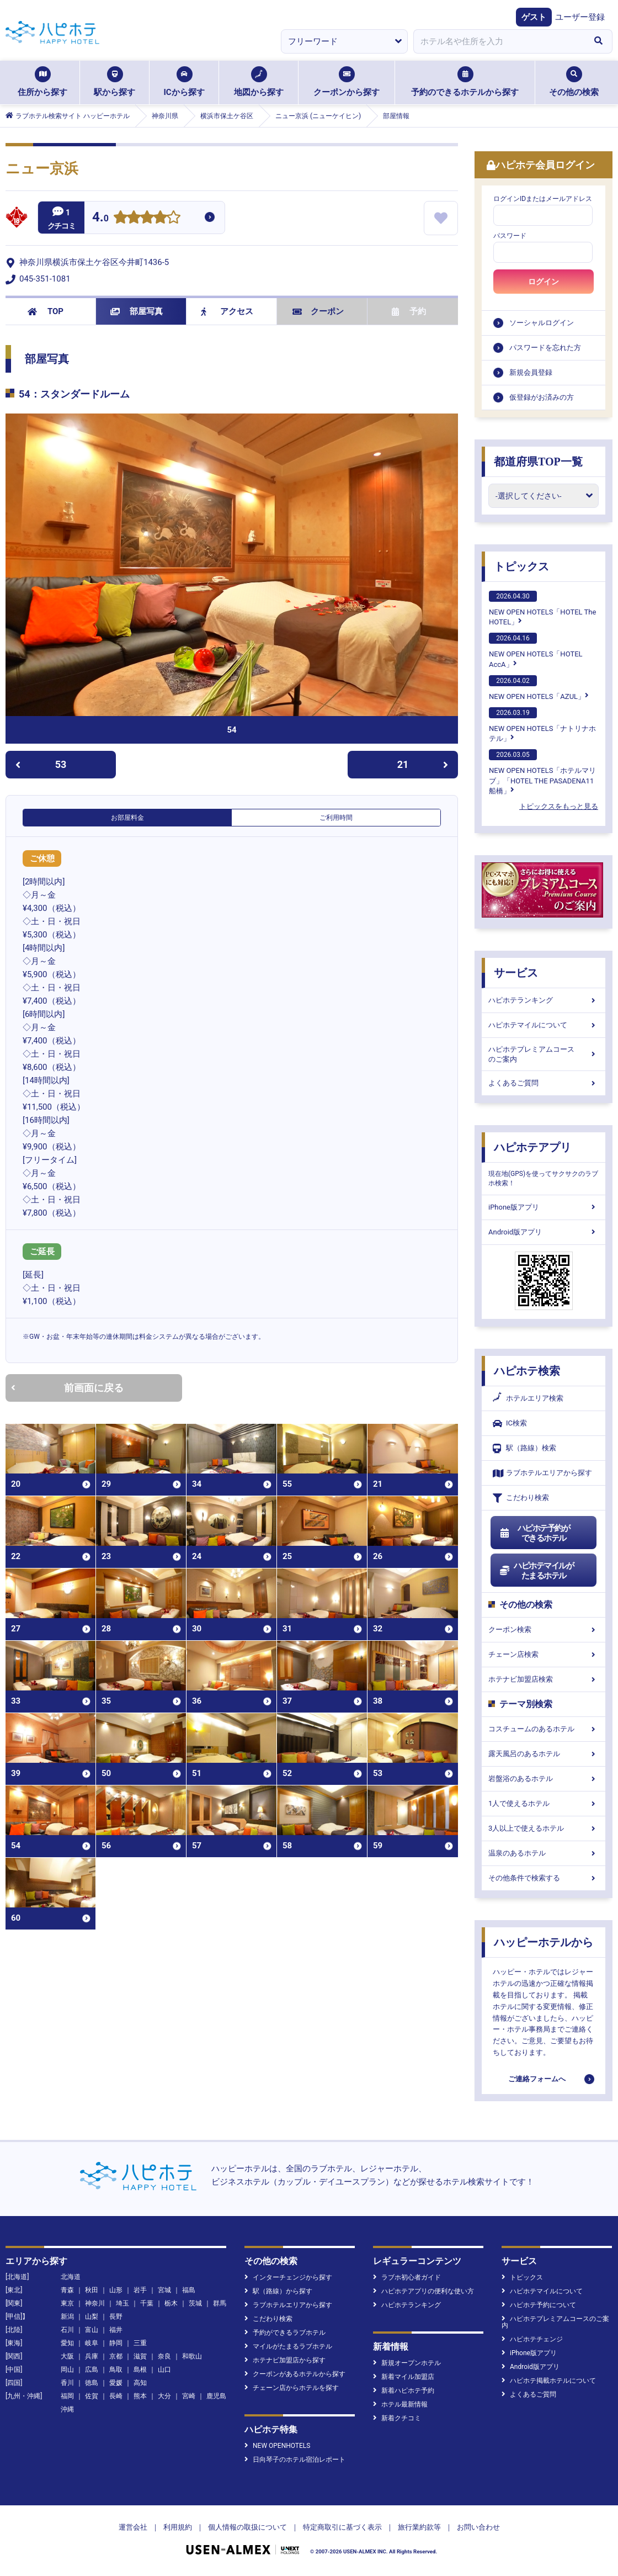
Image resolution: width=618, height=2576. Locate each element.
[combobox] (498, 41)
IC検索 (510, 1423)
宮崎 (188, 2396)
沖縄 (67, 2409)
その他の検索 (574, 81)
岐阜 (91, 2343)
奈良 (164, 2356)
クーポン (318, 311)
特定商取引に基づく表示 (342, 2527)
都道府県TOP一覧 (538, 461)
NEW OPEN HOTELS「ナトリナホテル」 (542, 725)
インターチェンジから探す (288, 2277)
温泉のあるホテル (543, 1853)
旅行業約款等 (419, 2527)
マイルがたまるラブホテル (288, 2346)
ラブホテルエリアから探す (542, 1473)
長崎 (115, 2396)
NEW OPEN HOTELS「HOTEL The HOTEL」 (542, 608)
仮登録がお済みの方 (541, 397)
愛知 (67, 2343)
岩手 (140, 2290)
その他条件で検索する (543, 1878)
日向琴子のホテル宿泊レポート (294, 2459)
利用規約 (177, 2527)
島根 (140, 2369)
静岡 (115, 2343)
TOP (45, 311)
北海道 (71, 2277)
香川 (67, 2383)
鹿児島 (216, 2396)
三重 (140, 2343)
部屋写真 (136, 311)
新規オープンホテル (407, 2363)
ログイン (543, 281)
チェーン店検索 (543, 1654)
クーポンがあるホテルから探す (294, 2374)
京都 (115, 2356)
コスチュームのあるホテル (543, 1729)
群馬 (219, 2303)
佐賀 (91, 2396)
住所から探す (42, 81)
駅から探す (114, 81)
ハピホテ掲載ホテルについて (549, 2380)
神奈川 (95, 2303)
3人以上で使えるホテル (543, 1828)
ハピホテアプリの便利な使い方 (423, 2291)
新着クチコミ (397, 2418)
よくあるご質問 (543, 1083)
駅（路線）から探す (278, 2291)
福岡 (67, 2396)
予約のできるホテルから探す (465, 81)
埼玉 (122, 2303)
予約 (409, 311)
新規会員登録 (530, 372)
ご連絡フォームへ (537, 2079)
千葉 (146, 2303)
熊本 (140, 2396)
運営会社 (133, 2527)
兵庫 (91, 2356)
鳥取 (115, 2369)
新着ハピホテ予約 (403, 2390)
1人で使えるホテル (543, 1803)
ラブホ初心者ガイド (407, 2277)
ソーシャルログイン (541, 323)
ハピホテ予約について (539, 2305)
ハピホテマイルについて (543, 1025)
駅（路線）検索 (524, 1448)
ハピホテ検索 (527, 1371)
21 (422, 764)
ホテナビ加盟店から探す (285, 2360)
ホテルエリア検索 (528, 1398)
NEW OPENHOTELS (277, 2446)
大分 (164, 2396)
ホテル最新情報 (400, 2404)
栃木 (171, 2303)
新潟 (67, 2316)
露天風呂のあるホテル (543, 1754)
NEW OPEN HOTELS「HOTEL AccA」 (536, 650)
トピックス (521, 566)
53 (40, 764)
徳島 (91, 2383)
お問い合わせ (478, 2527)
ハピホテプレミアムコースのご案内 (543, 1054)
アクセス (227, 311)
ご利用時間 (336, 817)
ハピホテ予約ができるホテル (534, 1533)
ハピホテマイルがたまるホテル (536, 1571)
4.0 (100, 218)
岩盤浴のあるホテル (543, 1778)
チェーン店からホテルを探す (291, 2388)
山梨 (91, 2316)
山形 (115, 2290)
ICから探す (183, 81)
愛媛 (115, 2383)
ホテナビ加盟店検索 (543, 1679)
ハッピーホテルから (543, 1942)
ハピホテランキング (543, 1000)
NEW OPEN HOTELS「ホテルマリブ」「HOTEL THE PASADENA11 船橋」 (542, 771)
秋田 (91, 2290)
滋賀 (140, 2356)
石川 (67, 2330)
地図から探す (259, 81)
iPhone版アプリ (543, 1207)
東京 (67, 2303)
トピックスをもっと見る (558, 806)
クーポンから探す (346, 81)
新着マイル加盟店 (403, 2377)
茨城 (195, 2303)
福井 (115, 2330)
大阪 (67, 2356)
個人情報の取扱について (247, 2527)
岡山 (67, 2369)
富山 (91, 2330)
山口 (164, 2369)
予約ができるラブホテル (285, 2332)
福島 (188, 2290)
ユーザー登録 (580, 17)
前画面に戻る (67, 1387)
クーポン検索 (543, 1629)
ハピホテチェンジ (532, 2339)
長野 (115, 2316)
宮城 (164, 2290)
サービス (516, 973)
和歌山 (192, 2356)
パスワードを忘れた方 (545, 347)
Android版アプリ (543, 1232)
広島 (91, 2369)
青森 (67, 2290)
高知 (140, 2383)
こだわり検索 (521, 1498)
